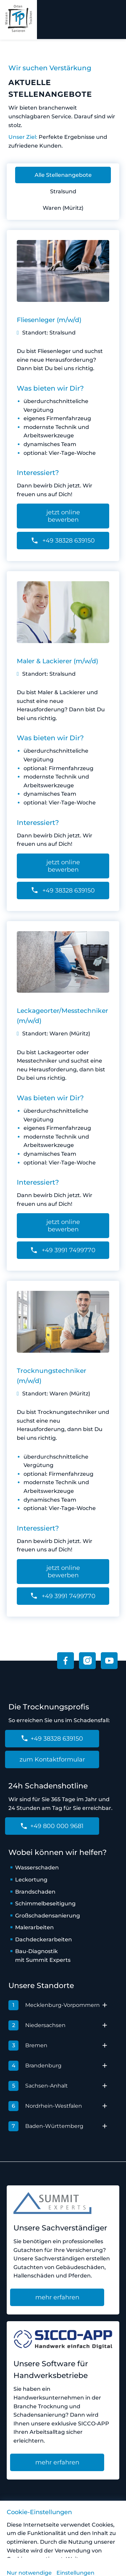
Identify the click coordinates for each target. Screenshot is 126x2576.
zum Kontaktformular (52, 1759)
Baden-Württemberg (45, 2126)
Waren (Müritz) (63, 208)
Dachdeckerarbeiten (43, 1939)
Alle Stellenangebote (63, 175)
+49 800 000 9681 (52, 1826)
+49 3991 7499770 (63, 1250)
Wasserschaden (37, 1867)
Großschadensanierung (47, 1915)
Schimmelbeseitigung (45, 1903)
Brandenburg (34, 2066)
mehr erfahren (57, 2297)
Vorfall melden (30, 2521)
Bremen (27, 2045)
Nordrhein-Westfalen (45, 2106)
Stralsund (63, 191)
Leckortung (31, 1879)
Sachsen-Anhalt (38, 2086)
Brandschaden (35, 1892)
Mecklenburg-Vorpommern (54, 2005)
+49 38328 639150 (63, 540)
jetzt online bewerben (63, 516)
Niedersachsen (37, 2025)
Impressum (73, 2521)
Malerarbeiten (34, 1927)
